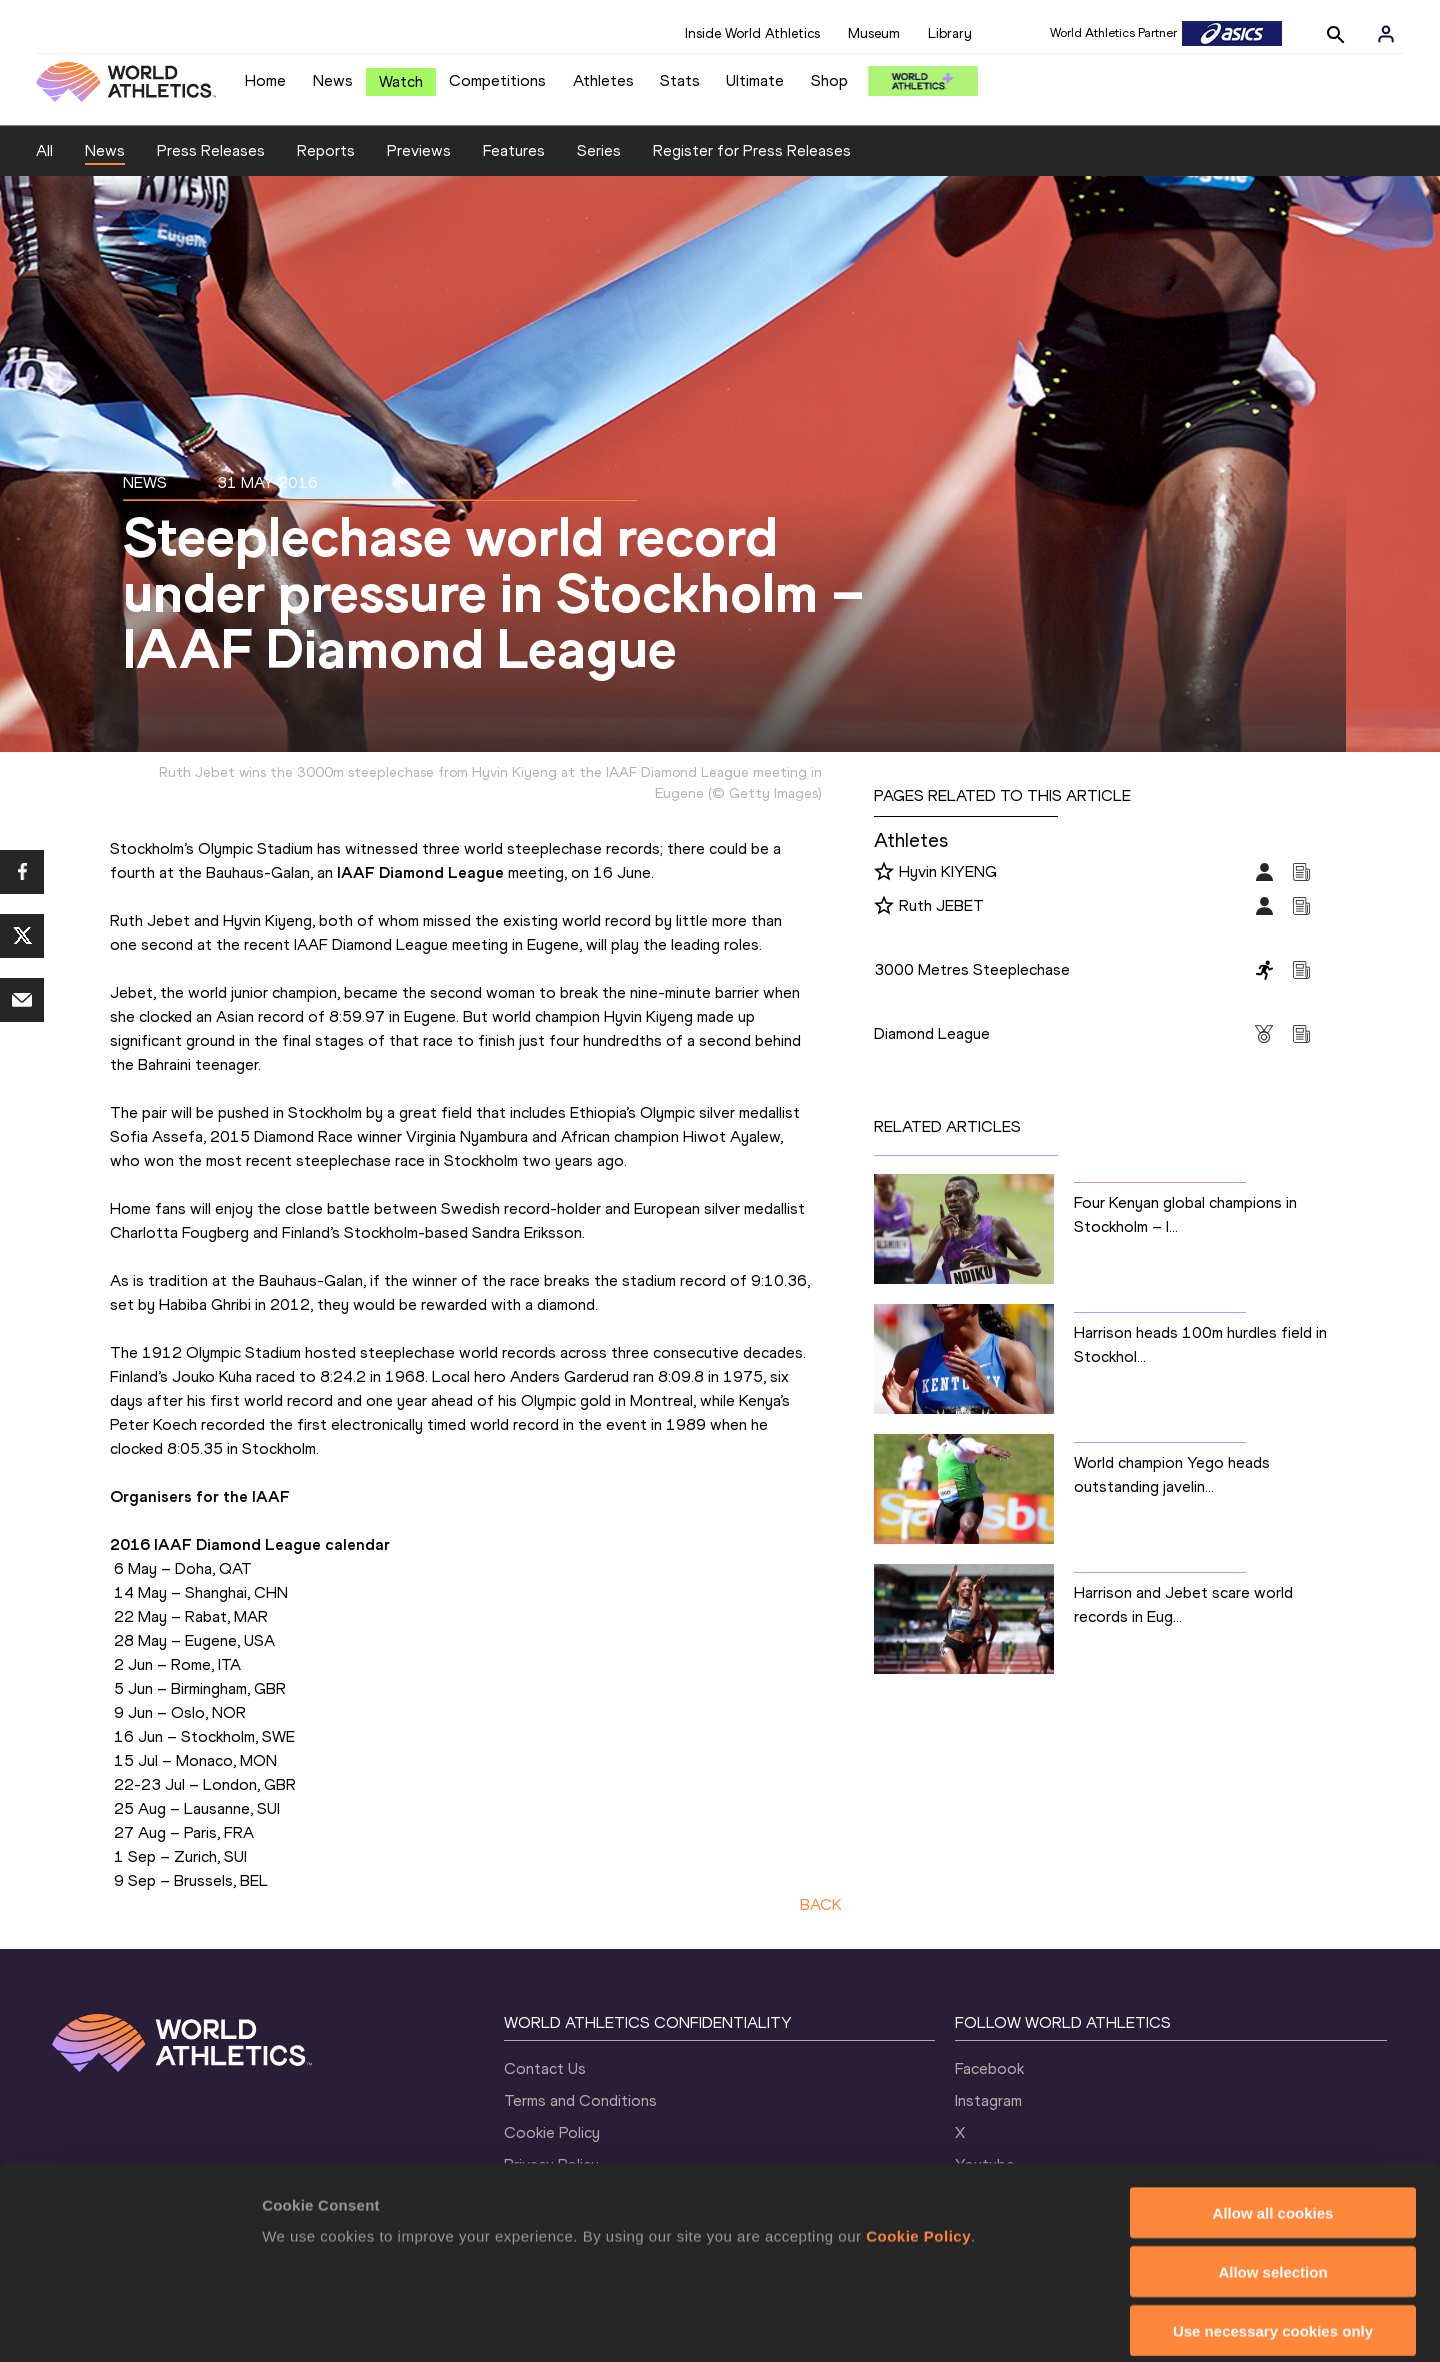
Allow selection (1272, 2175)
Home (265, 80)
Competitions (497, 80)
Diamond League (932, 1033)
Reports (326, 150)
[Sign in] (1386, 34)
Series (599, 150)
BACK (821, 1904)
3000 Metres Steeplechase (972, 969)
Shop (829, 80)
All (44, 150)
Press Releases (211, 150)
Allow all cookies (1273, 2116)
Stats (680, 80)
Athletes (603, 80)
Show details (1049, 2322)
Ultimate (755, 80)
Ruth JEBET (941, 905)
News (333, 80)
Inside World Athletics (752, 33)
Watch (401, 81)
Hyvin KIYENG (948, 871)
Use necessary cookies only (1273, 2234)
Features (514, 150)
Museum (874, 33)
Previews (419, 150)
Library (950, 33)
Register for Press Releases (752, 150)
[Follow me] (884, 873)
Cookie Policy (918, 2139)
